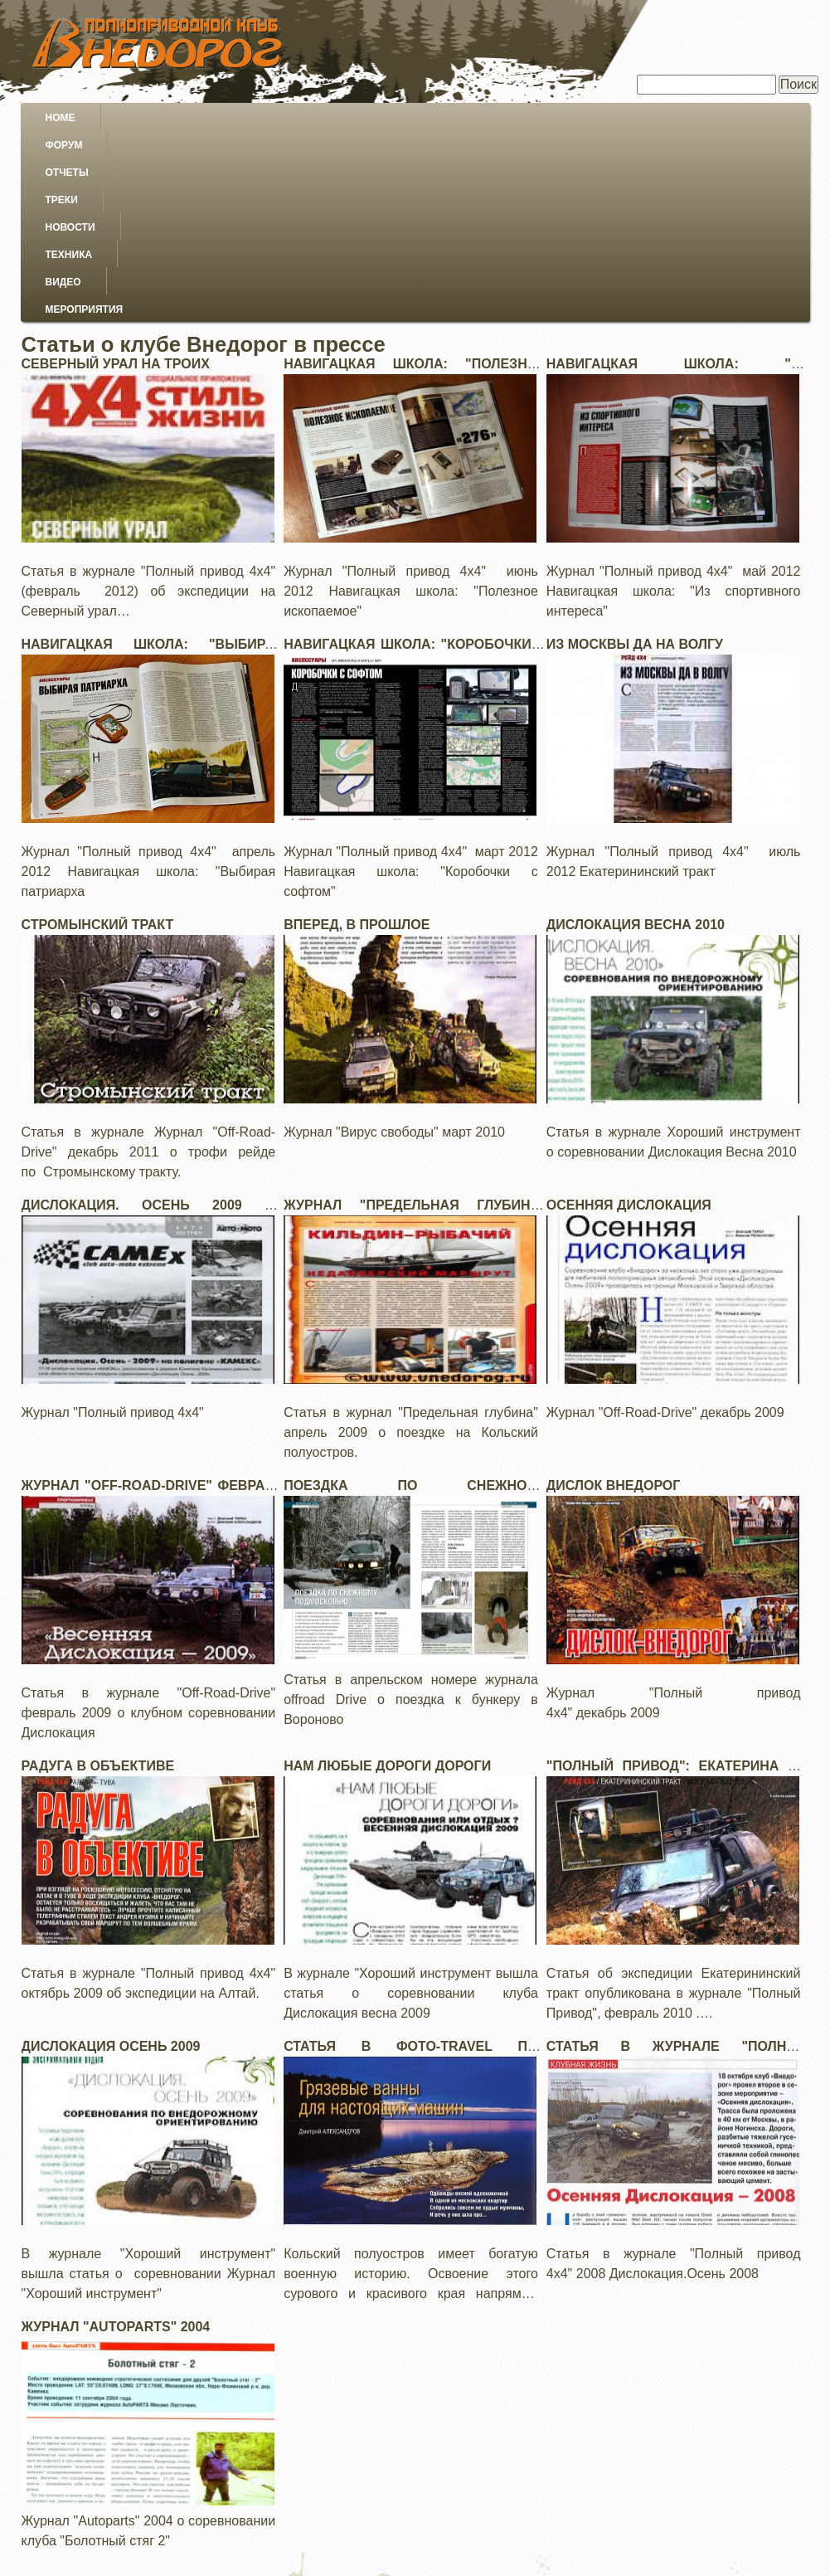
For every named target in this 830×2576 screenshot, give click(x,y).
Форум (144, 118)
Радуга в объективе (98, 1575)
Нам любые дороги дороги (387, 1575)
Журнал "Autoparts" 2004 (116, 2136)
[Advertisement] (415, 2460)
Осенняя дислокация (628, 1014)
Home (60, 118)
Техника (514, 118)
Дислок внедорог (613, 1295)
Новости (415, 118)
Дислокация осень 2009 (111, 1855)
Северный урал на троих (116, 173)
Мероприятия (714, 118)
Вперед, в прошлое (357, 734)
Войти (788, 2554)
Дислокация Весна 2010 (635, 734)
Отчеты (234, 118)
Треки (324, 118)
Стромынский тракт (98, 734)
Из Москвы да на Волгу (634, 453)
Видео (606, 118)
